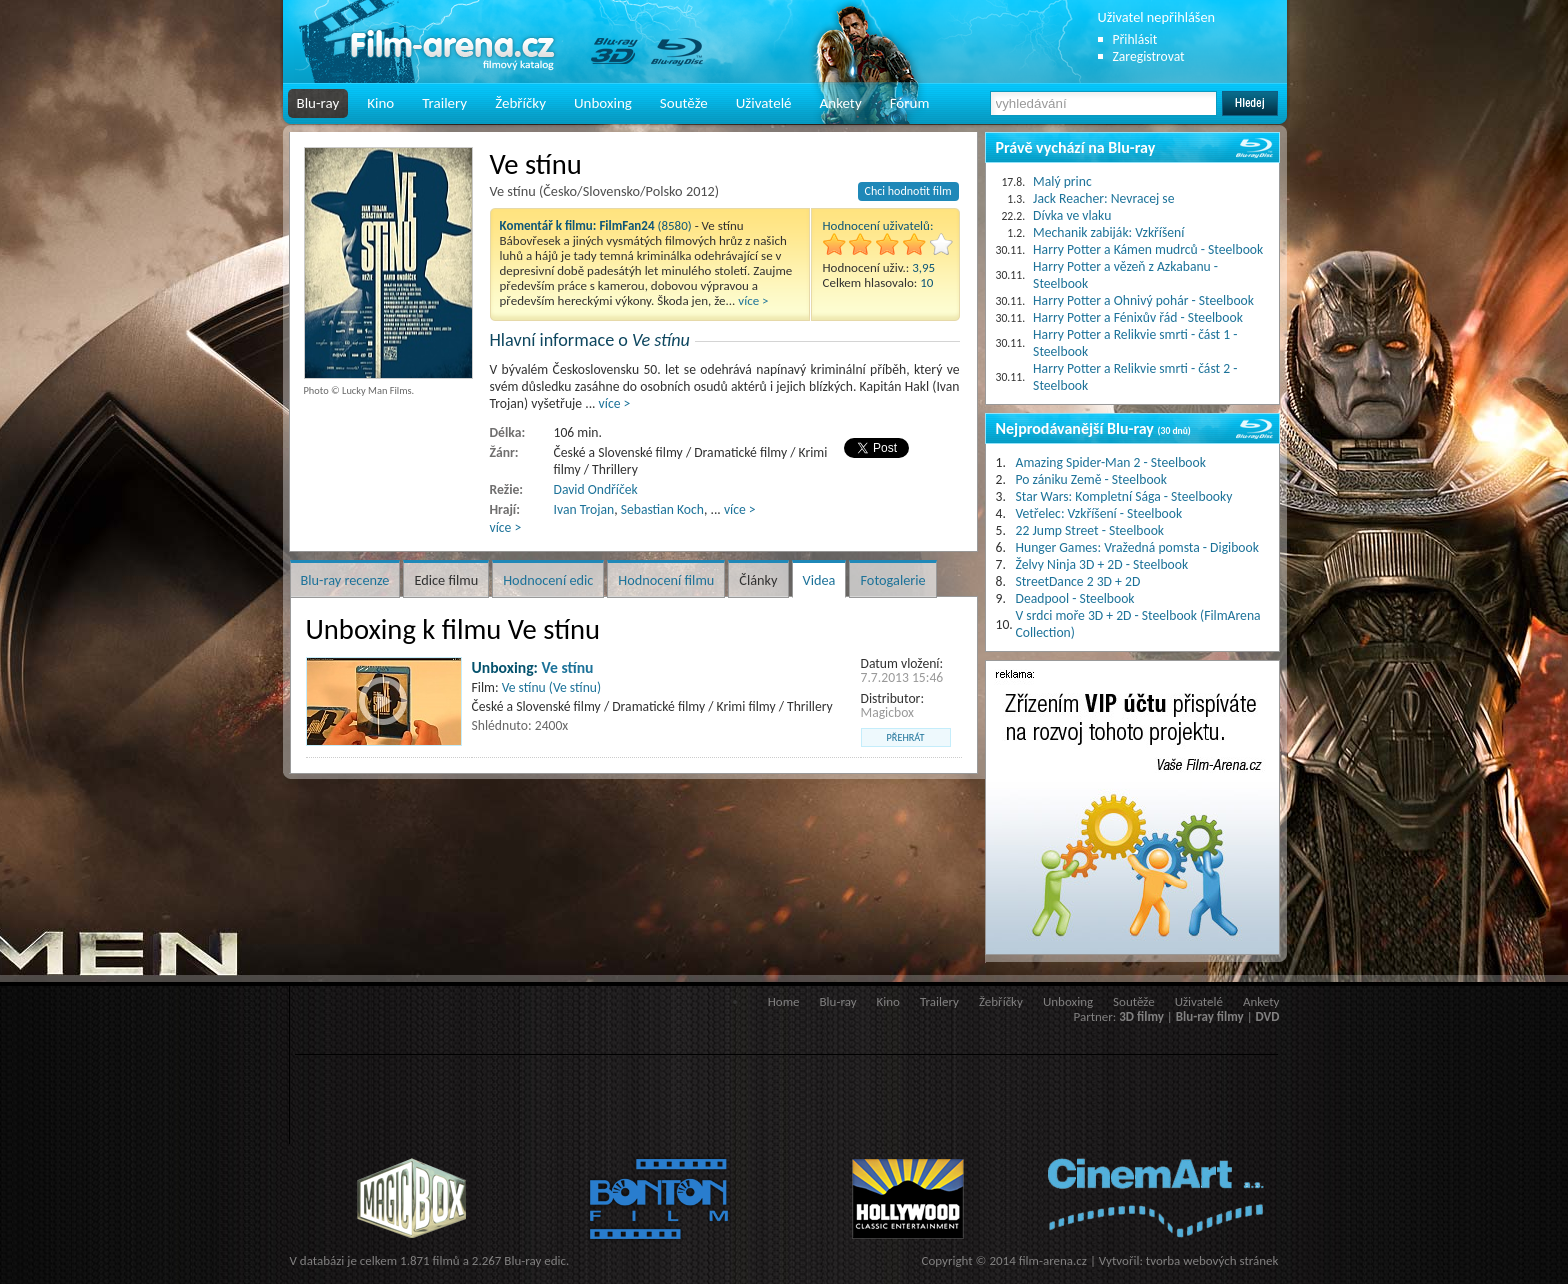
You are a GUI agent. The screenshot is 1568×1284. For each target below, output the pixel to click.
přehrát (906, 737)
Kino (380, 103)
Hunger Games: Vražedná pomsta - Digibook (1137, 547)
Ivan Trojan (584, 509)
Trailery (444, 103)
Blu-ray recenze (345, 580)
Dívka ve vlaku (1072, 215)
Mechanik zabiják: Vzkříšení (1108, 232)
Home (784, 1001)
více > (753, 300)
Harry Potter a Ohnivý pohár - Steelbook (1143, 300)
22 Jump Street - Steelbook (1090, 530)
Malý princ (1062, 181)
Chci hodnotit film (908, 191)
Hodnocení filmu (666, 580)
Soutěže (684, 103)
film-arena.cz (1053, 1260)
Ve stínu (568, 667)
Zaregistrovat (1149, 56)
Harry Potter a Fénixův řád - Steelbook (1138, 317)
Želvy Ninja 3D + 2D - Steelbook (1102, 564)
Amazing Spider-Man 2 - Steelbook (1111, 462)
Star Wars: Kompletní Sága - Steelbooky (1124, 496)
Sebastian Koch (662, 509)
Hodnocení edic (548, 580)
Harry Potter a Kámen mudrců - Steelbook (1148, 249)
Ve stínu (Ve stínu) (551, 687)
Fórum (910, 103)
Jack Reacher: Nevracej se (1103, 198)
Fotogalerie (892, 580)
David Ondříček (596, 489)
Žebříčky (520, 103)
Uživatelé (764, 103)
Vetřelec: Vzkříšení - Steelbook (1099, 513)
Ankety (841, 103)
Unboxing (603, 103)
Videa (819, 580)
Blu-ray (318, 103)
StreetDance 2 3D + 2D (1078, 581)
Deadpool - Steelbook (1075, 598)
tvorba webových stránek (1212, 1260)
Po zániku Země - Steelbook (1091, 479)
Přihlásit (1135, 39)
